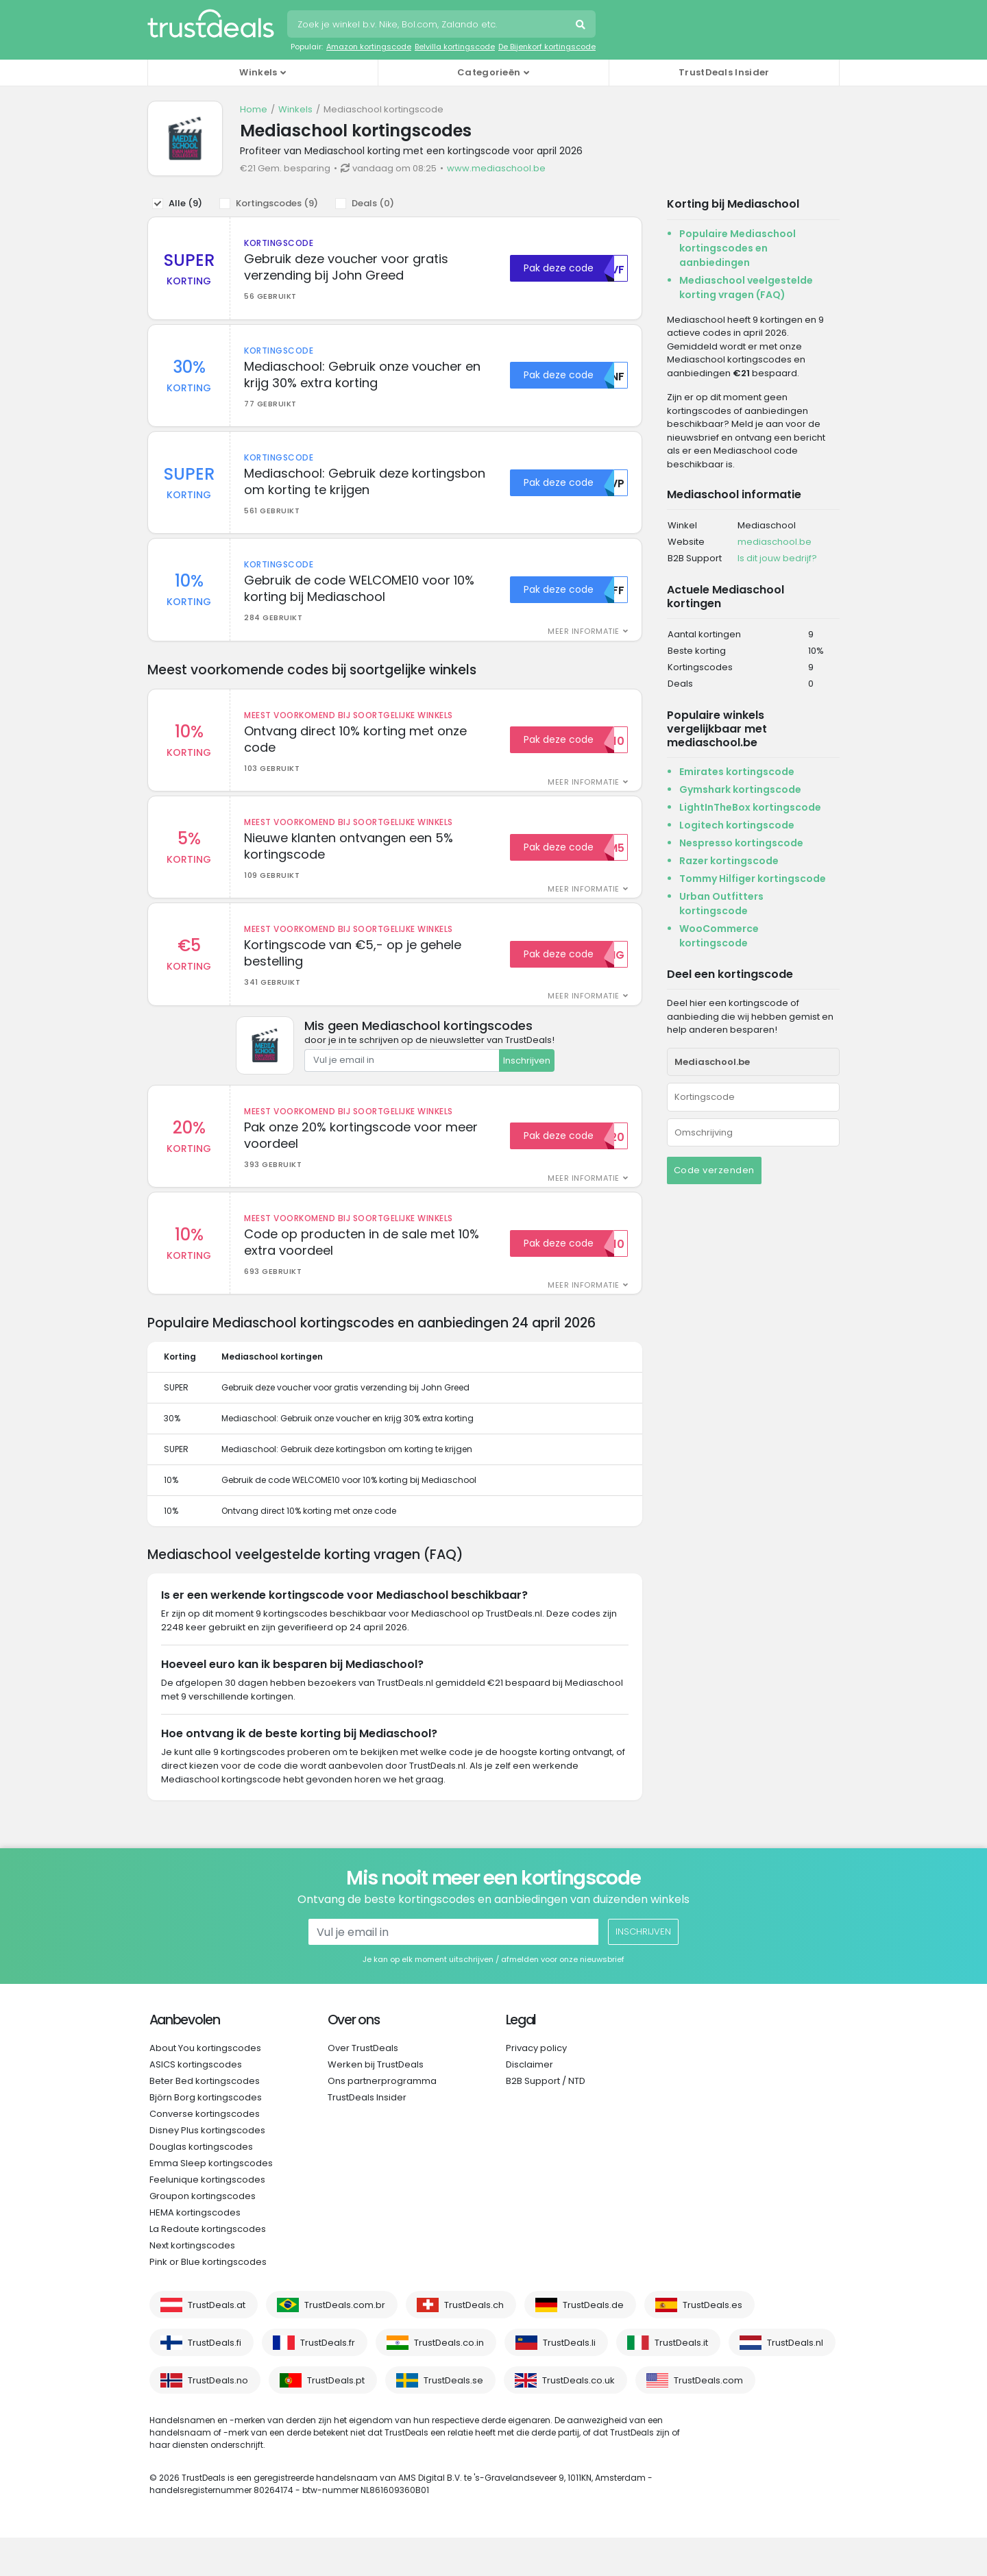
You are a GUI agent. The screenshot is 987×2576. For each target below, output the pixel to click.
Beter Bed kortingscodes (204, 2119)
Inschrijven (526, 1092)
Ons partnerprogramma (382, 2119)
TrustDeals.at (216, 2343)
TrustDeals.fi (214, 2381)
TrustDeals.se (453, 2418)
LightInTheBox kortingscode (750, 807)
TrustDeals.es (712, 2343)
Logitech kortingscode (736, 825)
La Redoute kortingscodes (207, 2267)
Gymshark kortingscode (740, 789)
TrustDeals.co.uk (578, 2418)
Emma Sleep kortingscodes (211, 2201)
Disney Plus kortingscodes (207, 2168)
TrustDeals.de (593, 2343)
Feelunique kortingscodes (207, 2217)
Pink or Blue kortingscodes (208, 2300)
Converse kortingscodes (204, 2152)
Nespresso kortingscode (741, 843)
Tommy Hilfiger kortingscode (752, 878)
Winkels (295, 109)
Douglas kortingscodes (201, 2185)
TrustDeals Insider (724, 72)
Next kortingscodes (192, 2283)
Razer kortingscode (729, 861)
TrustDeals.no (218, 2418)
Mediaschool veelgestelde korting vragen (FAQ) (746, 287)
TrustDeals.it (681, 2381)
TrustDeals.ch (474, 2343)
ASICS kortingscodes (195, 2102)
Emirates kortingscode (736, 771)
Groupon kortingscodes (202, 2234)
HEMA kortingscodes (195, 2250)
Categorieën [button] (488, 72)
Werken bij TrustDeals (376, 2102)
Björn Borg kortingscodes (205, 2135)
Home (253, 109)
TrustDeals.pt (336, 2418)
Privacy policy (536, 2086)
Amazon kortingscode (368, 46)
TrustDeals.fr (327, 2381)
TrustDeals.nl (795, 2381)
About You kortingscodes (205, 2086)
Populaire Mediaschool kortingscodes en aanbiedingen (737, 248)
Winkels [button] (258, 72)
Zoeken (582, 26)
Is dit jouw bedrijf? (777, 558)
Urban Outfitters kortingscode (721, 904)
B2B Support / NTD (545, 2119)
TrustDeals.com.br (344, 2343)
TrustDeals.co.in (449, 2381)
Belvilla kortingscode (455, 46)
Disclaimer (529, 2102)
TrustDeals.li (569, 2381)
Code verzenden (714, 1170)
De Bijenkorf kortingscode (547, 46)
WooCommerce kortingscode (719, 936)
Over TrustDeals (363, 2086)
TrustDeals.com (708, 2418)
